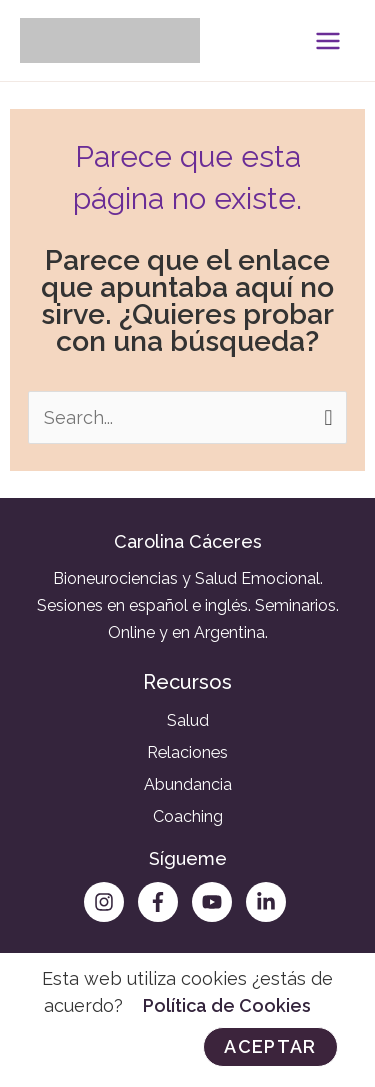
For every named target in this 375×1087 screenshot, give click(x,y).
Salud (188, 720)
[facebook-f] (163, 902)
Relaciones (187, 752)
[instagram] (109, 902)
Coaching (188, 816)
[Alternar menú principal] (327, 40)
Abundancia (188, 784)
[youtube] (217, 902)
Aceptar (270, 1046)
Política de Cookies (227, 1005)
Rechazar (111, 1046)
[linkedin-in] (269, 902)
